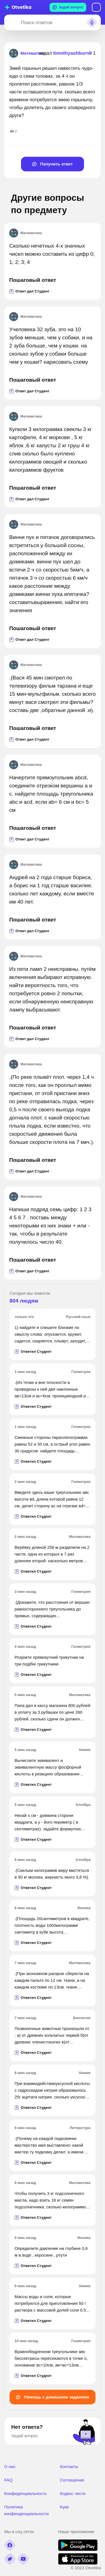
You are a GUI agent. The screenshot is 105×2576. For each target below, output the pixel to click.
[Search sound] (92, 22)
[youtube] (23, 2559)
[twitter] (9, 2559)
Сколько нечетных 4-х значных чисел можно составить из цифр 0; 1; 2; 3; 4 (52, 254)
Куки (64, 2506)
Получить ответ (52, 164)
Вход (96, 7)
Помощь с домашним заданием (52, 2397)
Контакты (69, 2466)
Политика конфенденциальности (26, 2510)
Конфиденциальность (25, 2493)
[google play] (77, 2549)
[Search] (11, 22)
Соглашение (72, 2480)
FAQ (8, 2480)
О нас (9, 2466)
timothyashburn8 (72, 53)
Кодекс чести (72, 2493)
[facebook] (9, 2545)
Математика (25, 233)
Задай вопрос (67, 7)
